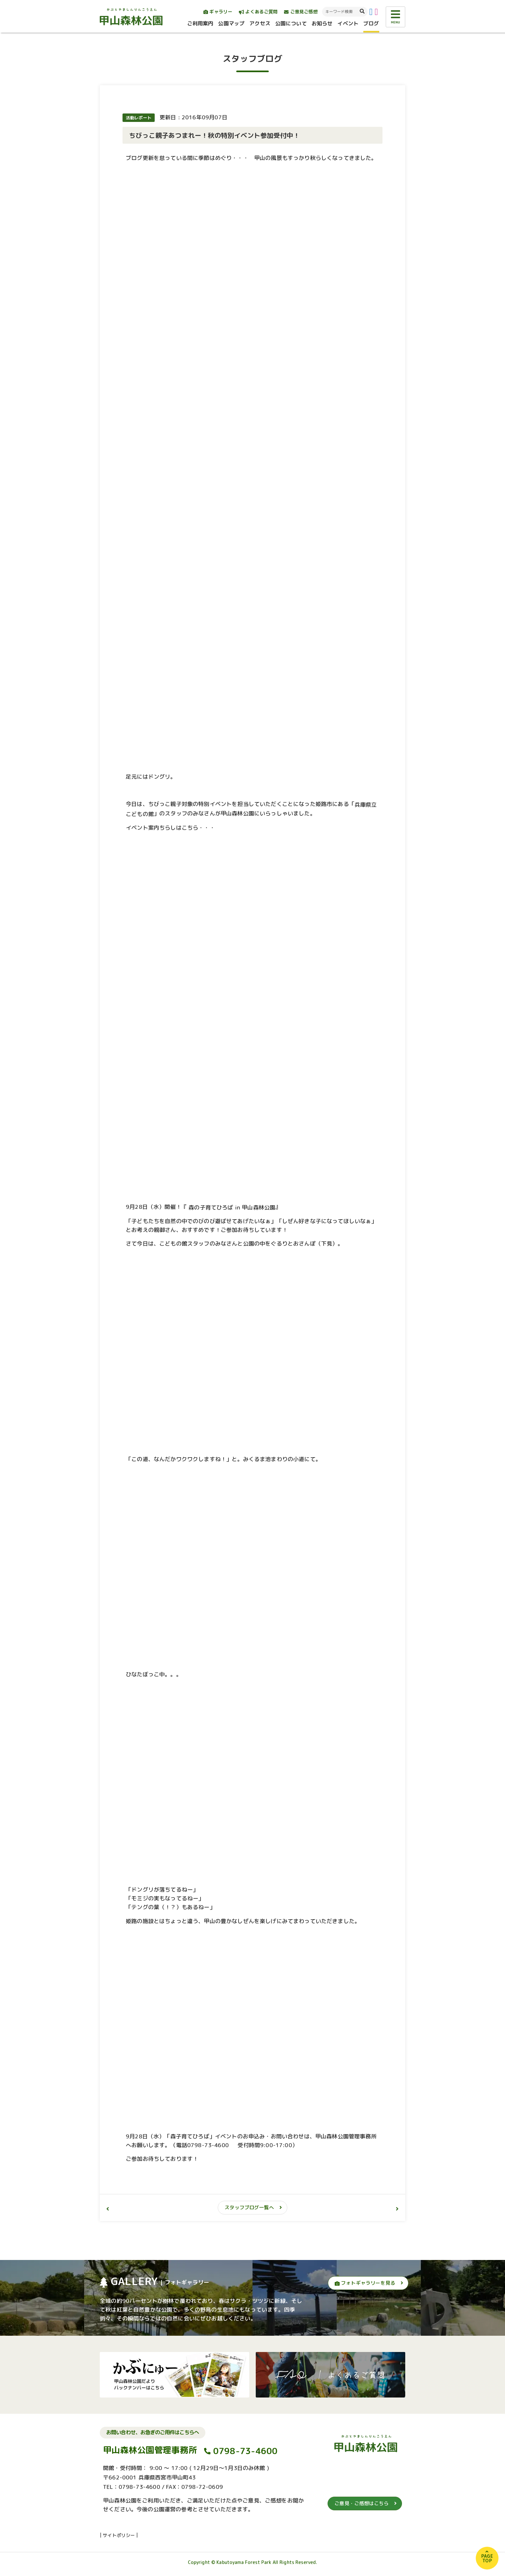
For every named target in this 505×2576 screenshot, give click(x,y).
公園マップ (231, 23)
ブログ (371, 23)
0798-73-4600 (245, 2451)
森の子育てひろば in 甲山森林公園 (231, 1207)
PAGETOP (487, 2558)
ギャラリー (217, 11)
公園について (291, 23)
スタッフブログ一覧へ (249, 2207)
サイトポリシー (119, 2535)
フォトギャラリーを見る (365, 2282)
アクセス (259, 23)
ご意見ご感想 (300, 11)
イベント (347, 23)
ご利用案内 (200, 23)
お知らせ (322, 23)
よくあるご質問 (258, 11)
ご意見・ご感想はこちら (361, 2503)
